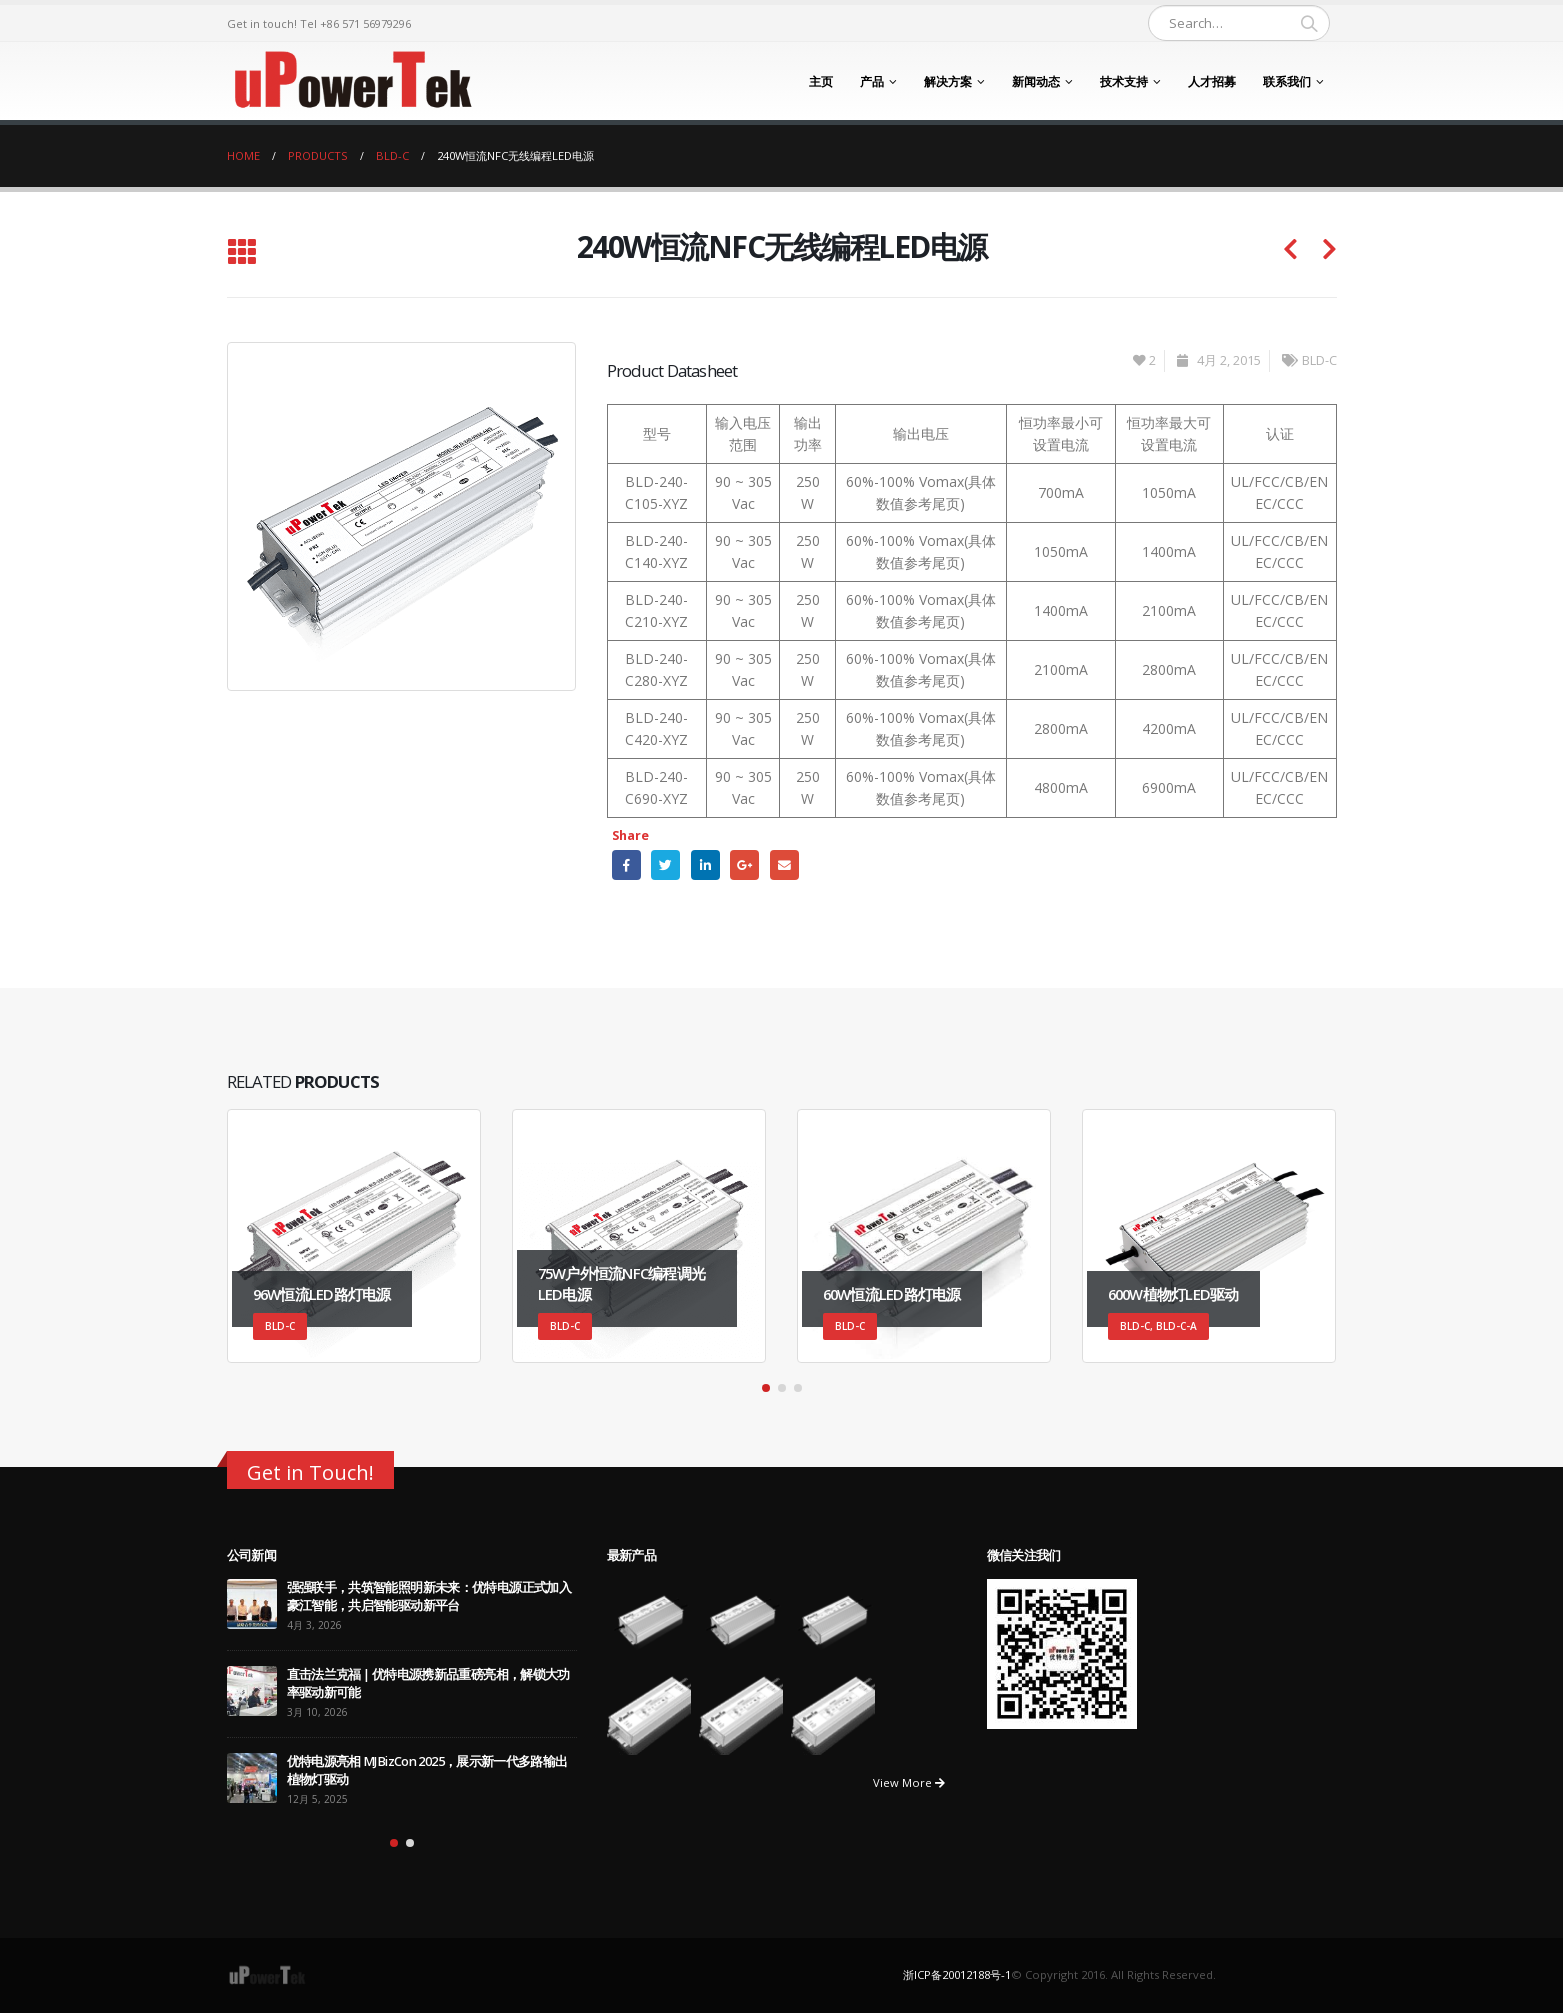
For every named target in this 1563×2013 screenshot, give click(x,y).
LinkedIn (705, 864)
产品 (872, 81)
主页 (821, 81)
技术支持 (1124, 81)
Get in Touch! (310, 1472)
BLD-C (1319, 360)
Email (784, 864)
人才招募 (1212, 81)
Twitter (665, 864)
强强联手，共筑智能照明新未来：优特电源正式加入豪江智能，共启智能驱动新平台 (429, 1596)
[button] (766, 1388)
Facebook (626, 864)
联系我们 (1287, 81)
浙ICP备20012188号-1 (957, 1974)
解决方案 (948, 81)
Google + (744, 864)
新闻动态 (1036, 81)
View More (909, 1782)
